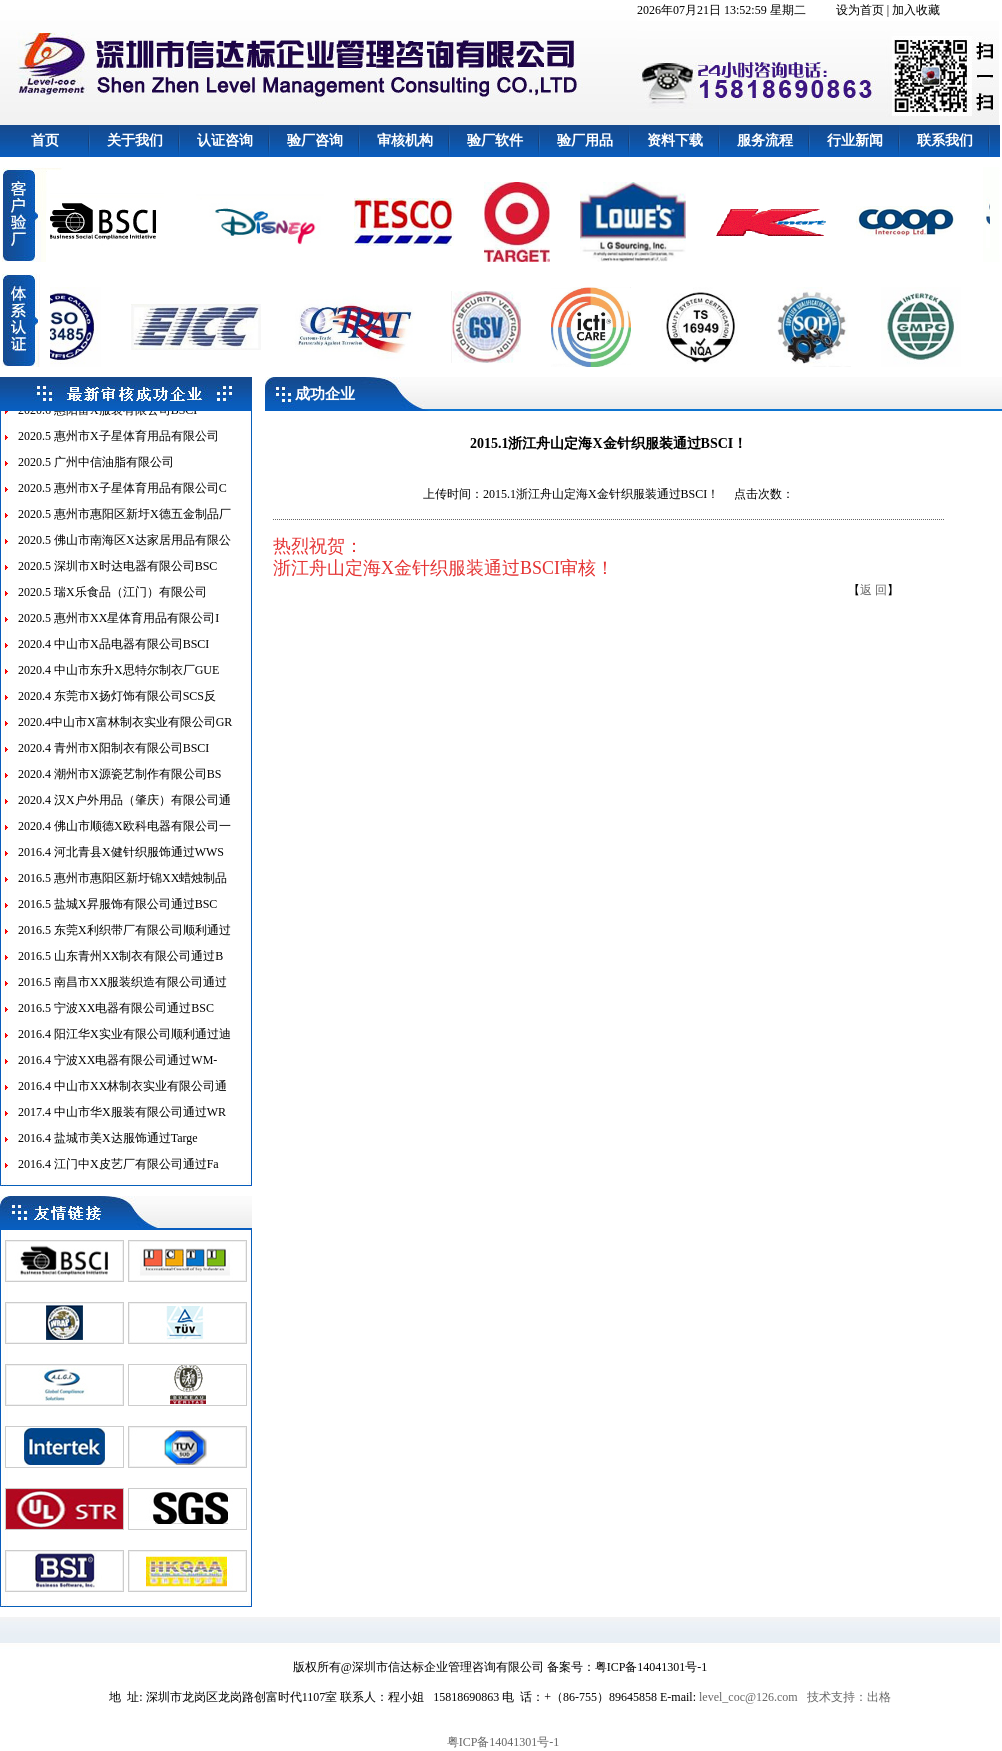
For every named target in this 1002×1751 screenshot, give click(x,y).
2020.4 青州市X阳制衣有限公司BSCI (113, 757)
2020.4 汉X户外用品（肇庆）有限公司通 (124, 809)
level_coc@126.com (748, 1697)
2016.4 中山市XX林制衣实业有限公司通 (122, 1095)
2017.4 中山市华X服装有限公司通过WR (122, 1121)
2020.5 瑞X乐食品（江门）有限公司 (112, 601)
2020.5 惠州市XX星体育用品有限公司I (118, 627)
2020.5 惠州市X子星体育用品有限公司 (118, 445)
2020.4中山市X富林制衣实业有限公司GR (125, 731)
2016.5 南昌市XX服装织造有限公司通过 (122, 991)
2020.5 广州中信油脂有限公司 (96, 471)
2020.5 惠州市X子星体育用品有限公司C (122, 497)
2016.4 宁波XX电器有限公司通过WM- (117, 1069)
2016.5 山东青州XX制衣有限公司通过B (120, 965)
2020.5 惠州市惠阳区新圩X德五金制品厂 (124, 523)
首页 (45, 140)
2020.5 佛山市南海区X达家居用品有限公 (124, 549)
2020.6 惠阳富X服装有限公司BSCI (107, 419)
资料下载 (675, 140)
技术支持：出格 (849, 1697)
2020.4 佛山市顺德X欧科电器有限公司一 (124, 835)
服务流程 (765, 140)
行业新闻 (855, 140)
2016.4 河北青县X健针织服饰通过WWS (121, 861)
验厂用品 (585, 140)
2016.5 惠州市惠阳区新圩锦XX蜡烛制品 (122, 887)
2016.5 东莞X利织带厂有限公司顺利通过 (124, 939)
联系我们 (945, 140)
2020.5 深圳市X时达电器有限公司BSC (117, 575)
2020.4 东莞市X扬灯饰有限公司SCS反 (117, 705)
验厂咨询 (315, 140)
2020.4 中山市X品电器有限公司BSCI (113, 653)
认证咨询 (225, 140)
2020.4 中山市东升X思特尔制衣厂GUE (118, 679)
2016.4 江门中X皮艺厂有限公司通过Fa (118, 1173)
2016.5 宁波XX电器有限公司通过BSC (116, 1017)
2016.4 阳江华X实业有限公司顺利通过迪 (124, 1043)
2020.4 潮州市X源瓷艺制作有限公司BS (119, 783)
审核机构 (405, 140)
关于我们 (135, 140)
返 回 (873, 590)
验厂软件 (495, 140)
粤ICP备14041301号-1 (503, 1742)
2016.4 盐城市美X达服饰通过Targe (108, 1147)
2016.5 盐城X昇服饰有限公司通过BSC (117, 913)
